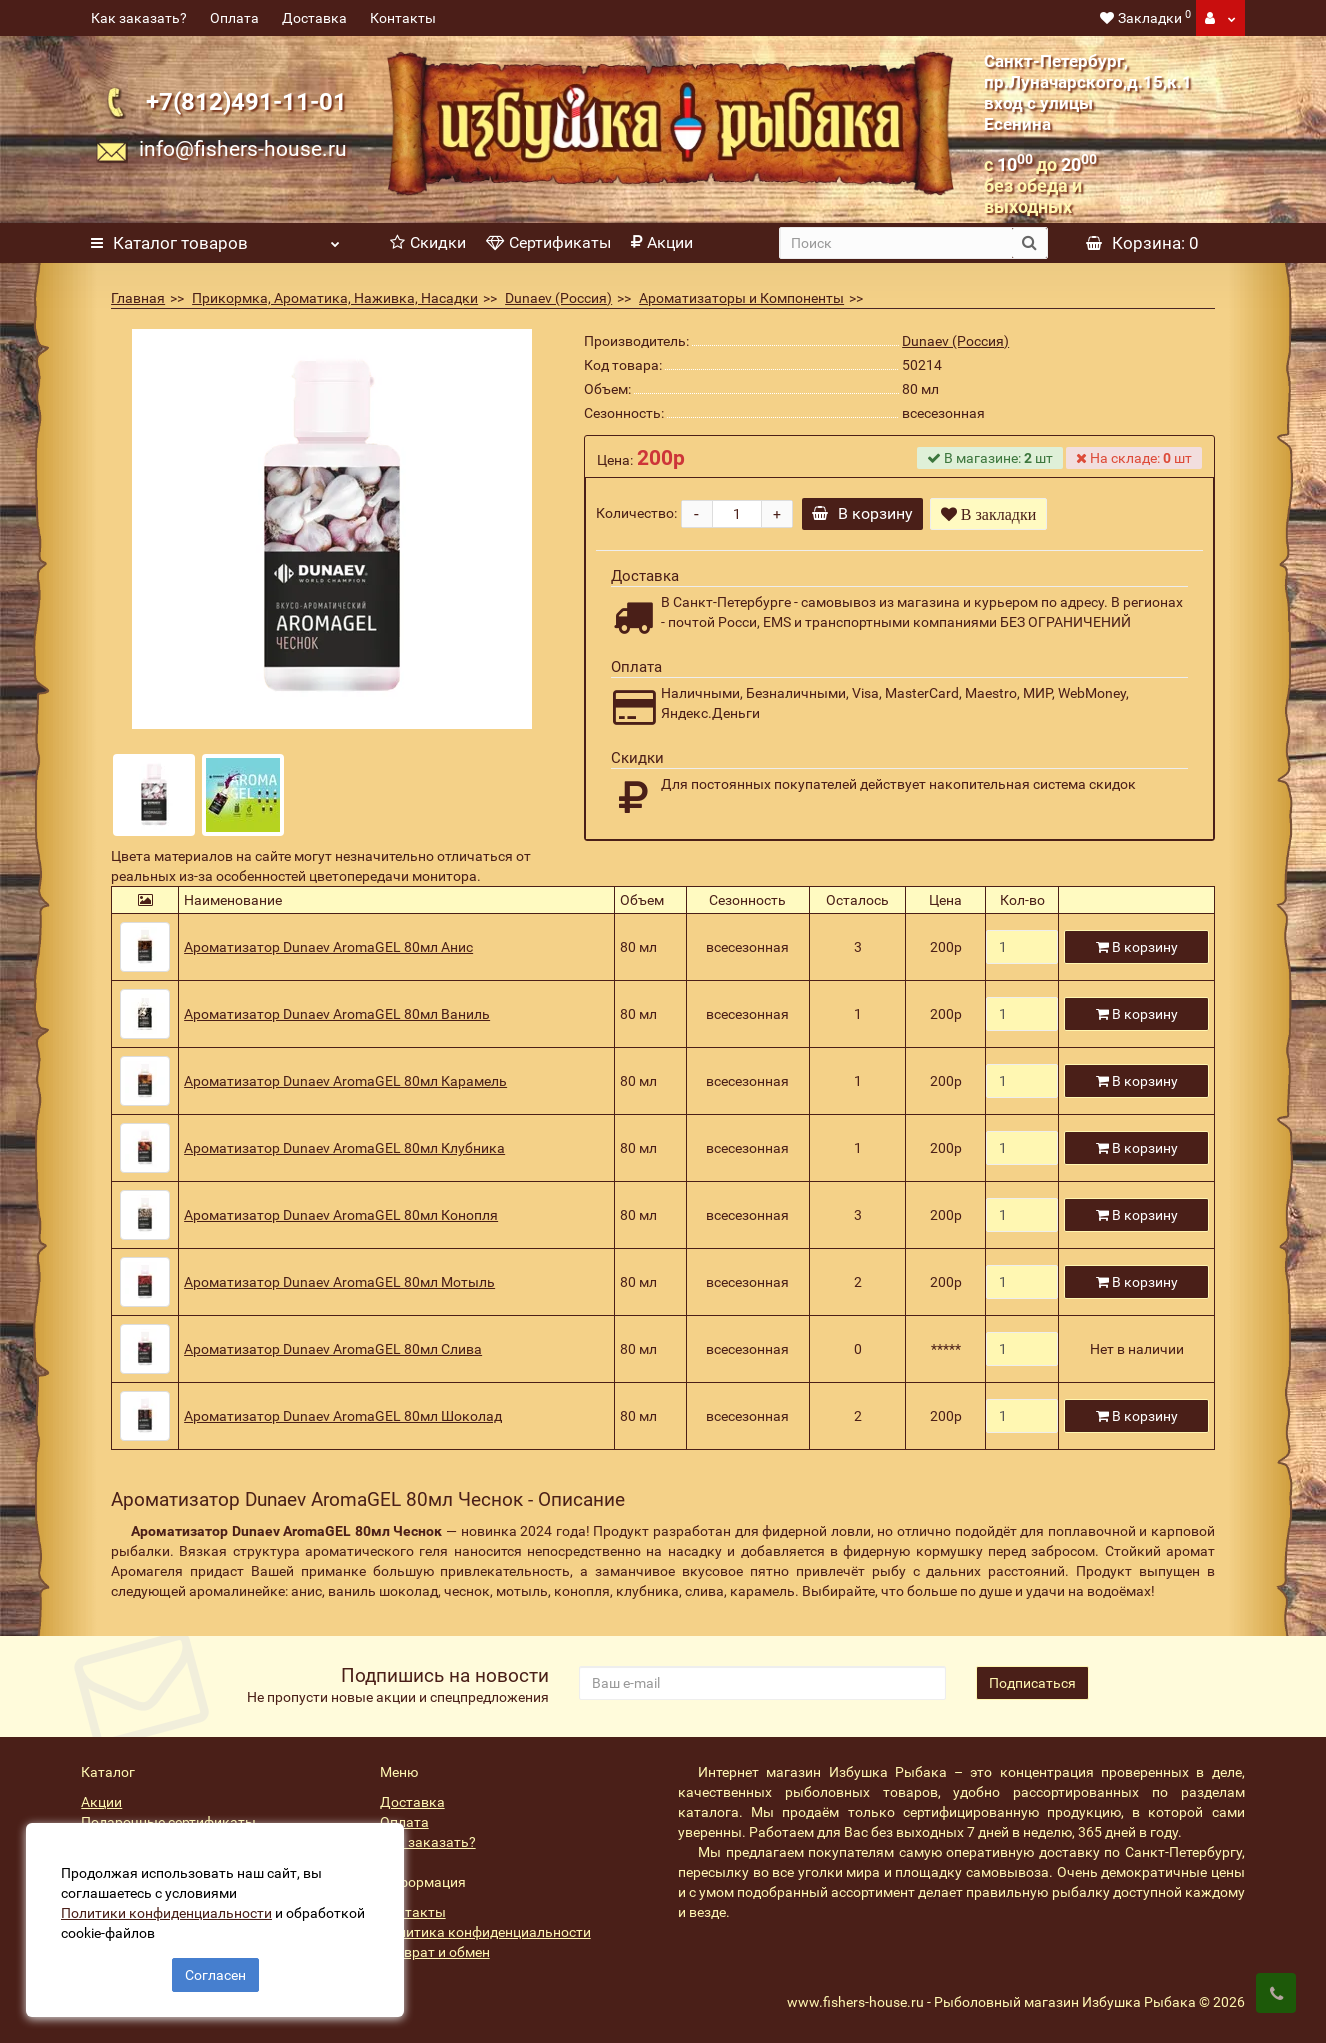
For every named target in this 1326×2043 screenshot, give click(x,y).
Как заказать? (139, 18)
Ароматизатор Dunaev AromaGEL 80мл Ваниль (337, 1014)
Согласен (215, 1971)
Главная (138, 298)
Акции (662, 242)
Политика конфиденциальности (485, 1932)
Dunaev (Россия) (558, 298)
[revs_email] (763, 1683)
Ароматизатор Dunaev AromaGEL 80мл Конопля (341, 1215)
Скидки (428, 242)
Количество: (636, 513)
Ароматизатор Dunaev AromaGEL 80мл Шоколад (343, 1416)
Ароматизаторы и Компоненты (741, 298)
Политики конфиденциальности (170, 1909)
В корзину (866, 513)
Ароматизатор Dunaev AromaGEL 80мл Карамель (345, 1081)
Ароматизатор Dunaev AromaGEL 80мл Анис (328, 947)
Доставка (314, 18)
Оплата (234, 18)
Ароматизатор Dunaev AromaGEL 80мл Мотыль (339, 1282)
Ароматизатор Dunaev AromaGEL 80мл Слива (333, 1349)
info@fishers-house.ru (243, 148)
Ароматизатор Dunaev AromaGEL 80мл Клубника (344, 1148)
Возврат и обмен (435, 1952)
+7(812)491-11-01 (246, 102)
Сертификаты (548, 242)
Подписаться (1032, 1683)
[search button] (1029, 243)
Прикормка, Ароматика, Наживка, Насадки (335, 298)
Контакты (403, 18)
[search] (895, 243)
